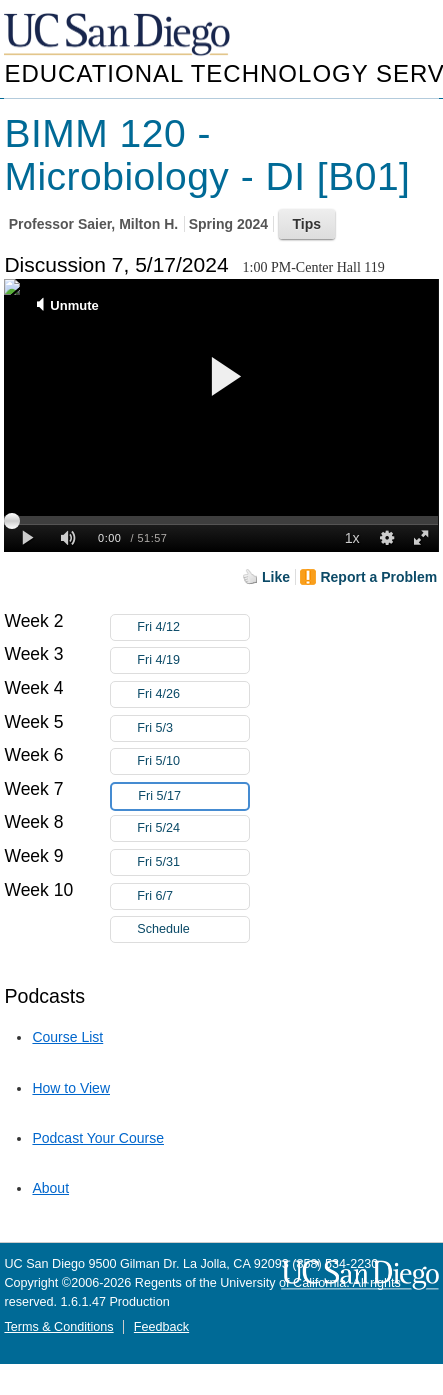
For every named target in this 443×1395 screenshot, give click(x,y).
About (50, 1188)
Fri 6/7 (193, 896)
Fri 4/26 (193, 694)
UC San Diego (119, 35)
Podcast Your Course (98, 1138)
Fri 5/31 (193, 862)
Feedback (161, 1327)
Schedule (163, 929)
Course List (67, 1037)
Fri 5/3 (193, 728)
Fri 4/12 (193, 627)
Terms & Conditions (58, 1327)
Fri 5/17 (193, 796)
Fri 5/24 (193, 828)
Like (276, 577)
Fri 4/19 (193, 660)
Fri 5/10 (193, 761)
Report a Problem (378, 577)
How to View (71, 1088)
